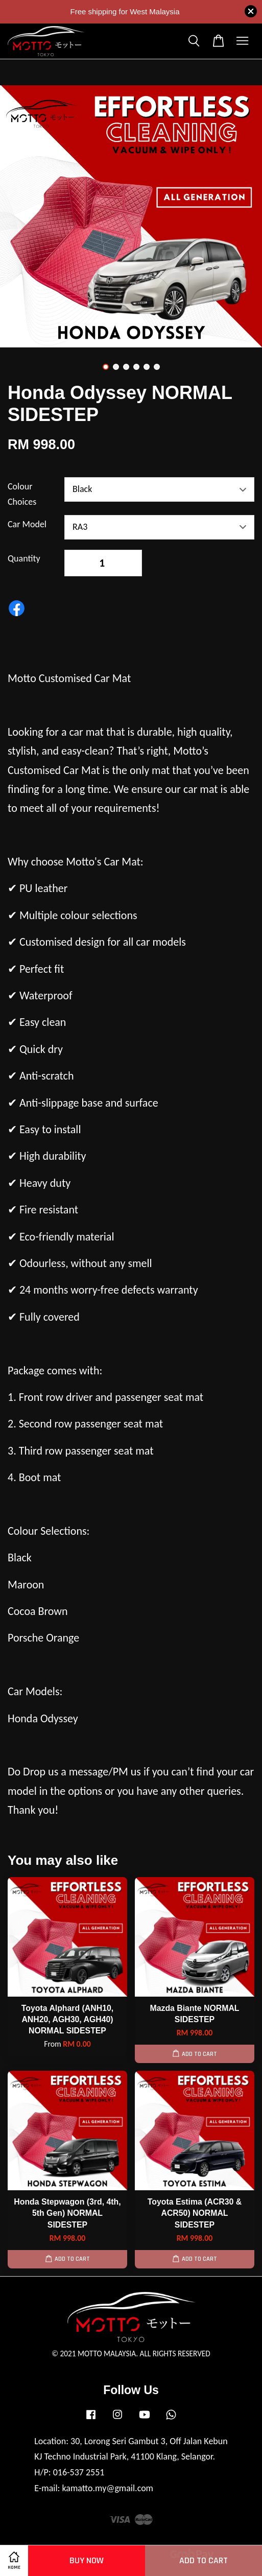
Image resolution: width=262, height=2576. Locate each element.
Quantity (24, 558)
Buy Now (86, 2560)
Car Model (27, 524)
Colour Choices (22, 494)
